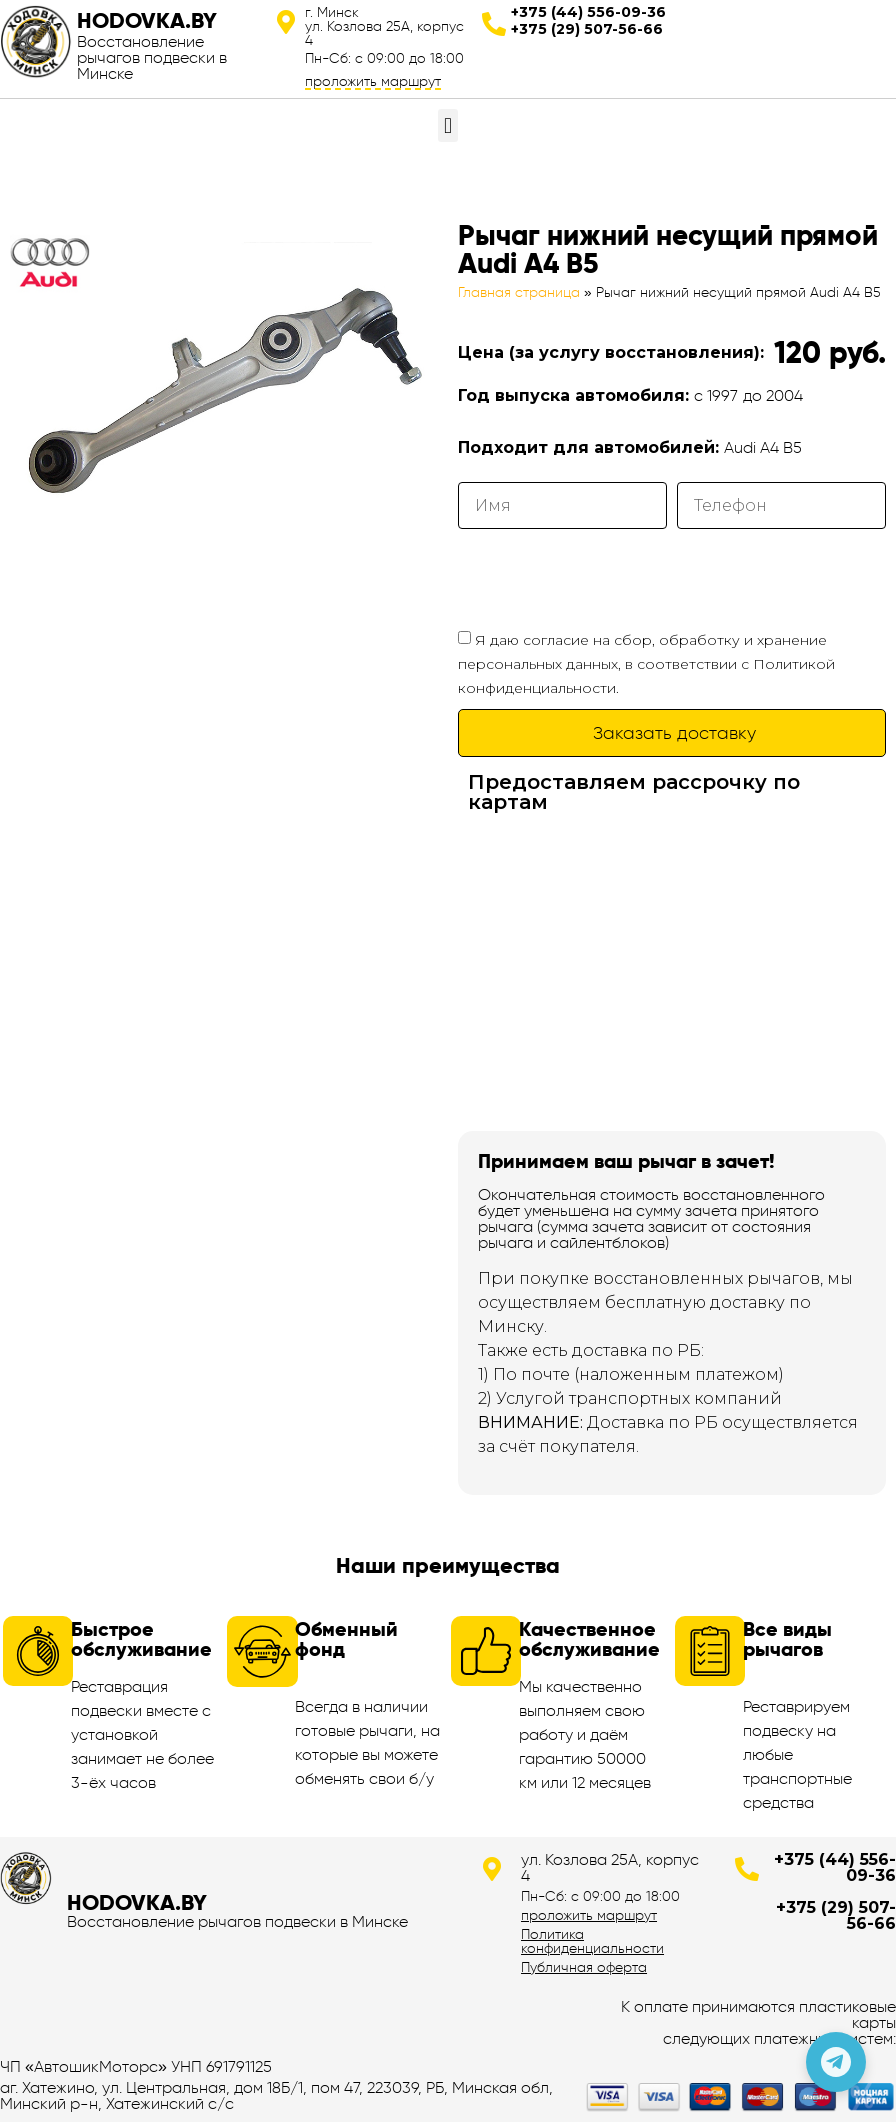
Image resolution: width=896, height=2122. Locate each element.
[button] (447, 125)
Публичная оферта (584, 1967)
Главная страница (519, 292)
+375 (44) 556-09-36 (588, 12)
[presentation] (610, 578)
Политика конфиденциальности (592, 1941)
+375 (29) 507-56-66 (587, 29)
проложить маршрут (373, 81)
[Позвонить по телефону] (836, 2062)
